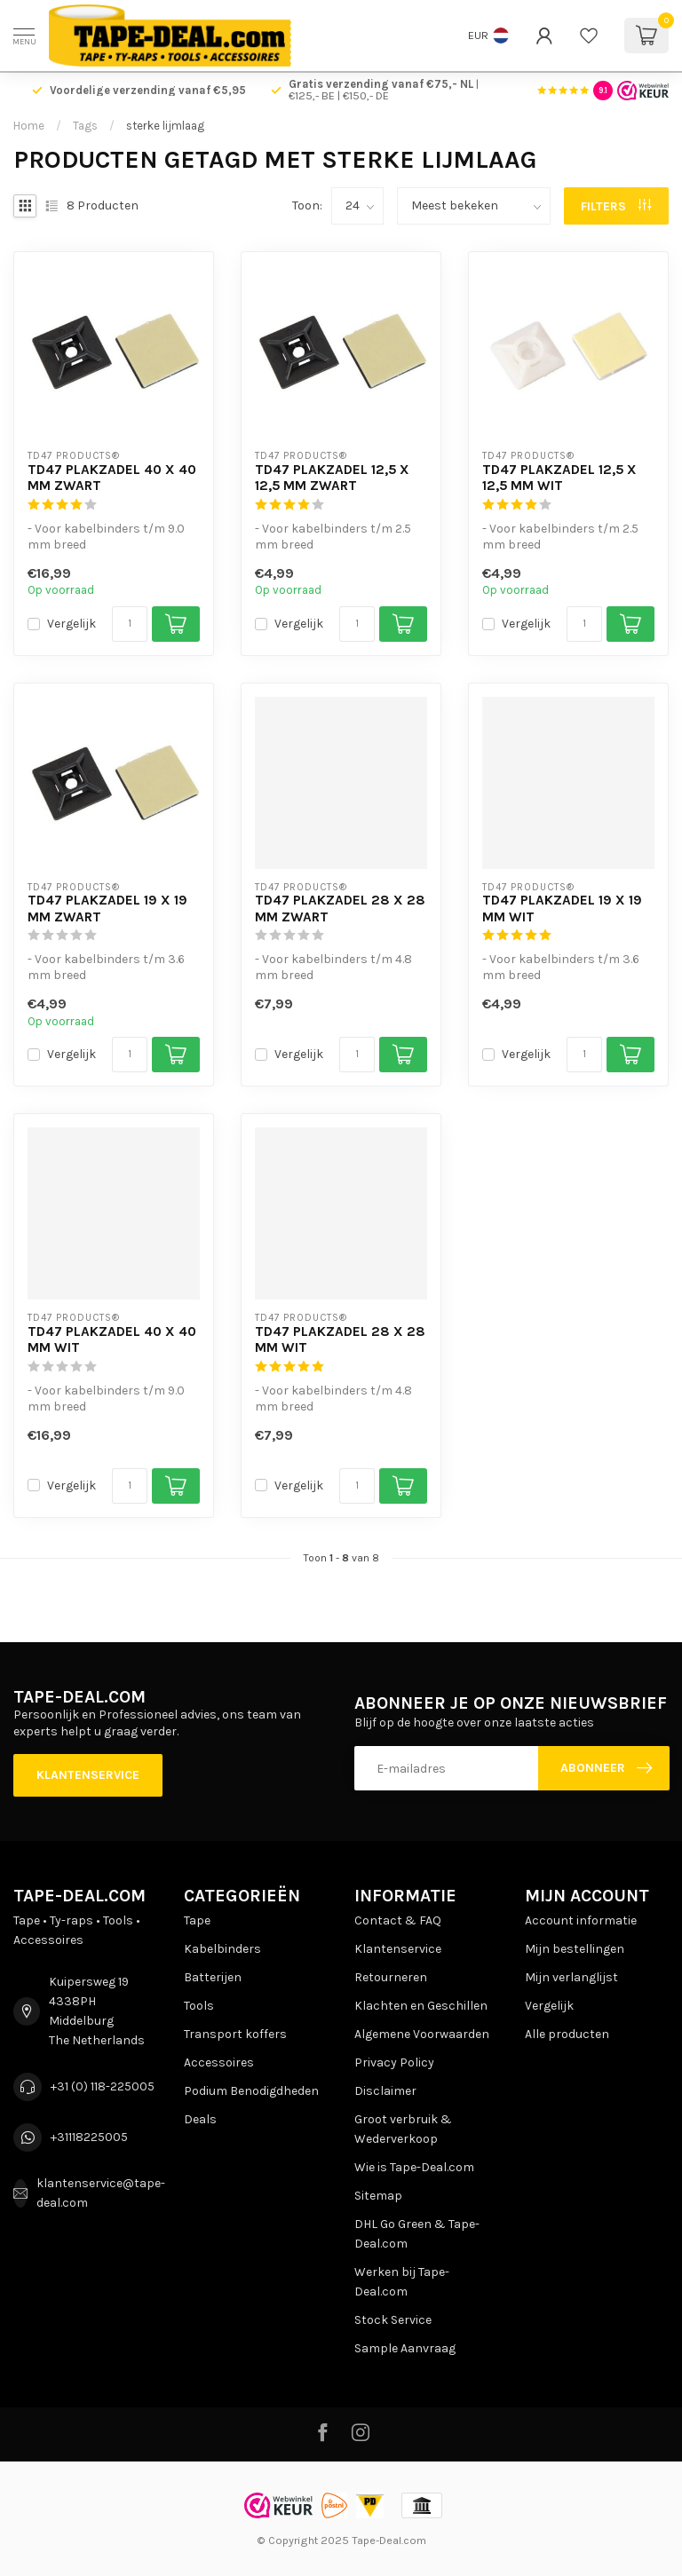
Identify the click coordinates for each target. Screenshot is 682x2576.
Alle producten (567, 2034)
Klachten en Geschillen (421, 2005)
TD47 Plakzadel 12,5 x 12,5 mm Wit (559, 478)
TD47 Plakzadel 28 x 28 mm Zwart (340, 908)
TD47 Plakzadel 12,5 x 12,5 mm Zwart (332, 478)
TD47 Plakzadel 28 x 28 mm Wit (340, 1339)
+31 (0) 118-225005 (103, 2086)
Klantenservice (87, 1774)
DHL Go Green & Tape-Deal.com (417, 2233)
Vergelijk (71, 623)
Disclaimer (385, 2090)
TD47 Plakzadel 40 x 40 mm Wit (112, 1339)
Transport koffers (235, 2034)
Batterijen (213, 1977)
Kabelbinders (222, 1948)
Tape (197, 1920)
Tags (85, 125)
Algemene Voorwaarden (421, 2034)
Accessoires (219, 2062)
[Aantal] (129, 624)
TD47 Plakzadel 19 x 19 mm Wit (562, 908)
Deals (200, 2119)
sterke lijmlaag (165, 125)
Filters (616, 206)
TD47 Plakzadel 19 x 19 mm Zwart (107, 908)
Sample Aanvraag (405, 2348)
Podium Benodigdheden (251, 2090)
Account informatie (581, 1920)
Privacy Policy (394, 2062)
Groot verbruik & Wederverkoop (403, 2129)
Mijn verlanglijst (571, 1977)
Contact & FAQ (397, 1920)
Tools (199, 2005)
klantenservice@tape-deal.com (100, 2193)
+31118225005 (89, 2137)
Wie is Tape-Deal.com (414, 2167)
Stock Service (393, 2319)
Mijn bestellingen (574, 1948)
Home (28, 125)
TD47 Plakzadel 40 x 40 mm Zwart (112, 478)
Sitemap (378, 2195)
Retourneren (390, 1977)
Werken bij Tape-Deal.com (401, 2281)
